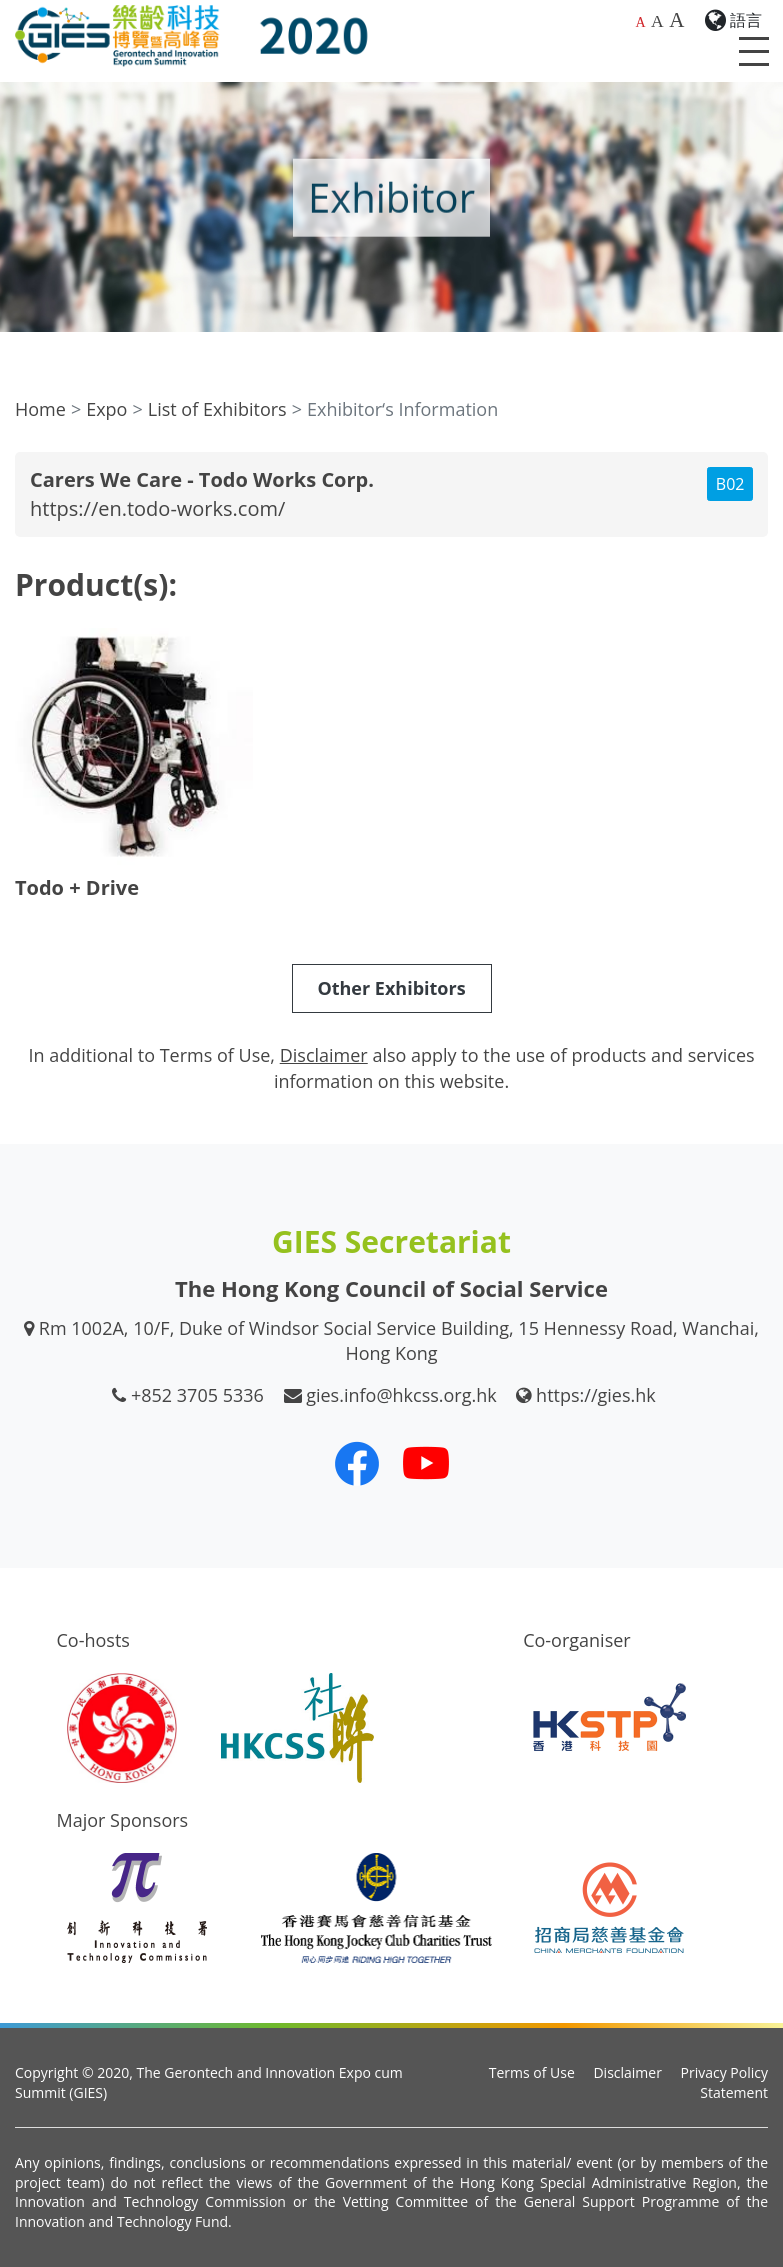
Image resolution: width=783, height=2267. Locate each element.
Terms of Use (532, 2072)
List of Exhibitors (217, 409)
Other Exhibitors (391, 988)
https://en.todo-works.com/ (157, 508)
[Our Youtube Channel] (426, 1463)
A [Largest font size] (676, 20)
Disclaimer (627, 2072)
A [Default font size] (640, 22)
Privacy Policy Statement (724, 2082)
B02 (730, 484)
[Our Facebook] (357, 1463)
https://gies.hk (596, 1395)
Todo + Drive (77, 887)
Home (40, 409)
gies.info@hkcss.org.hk (401, 1395)
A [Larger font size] (657, 21)
